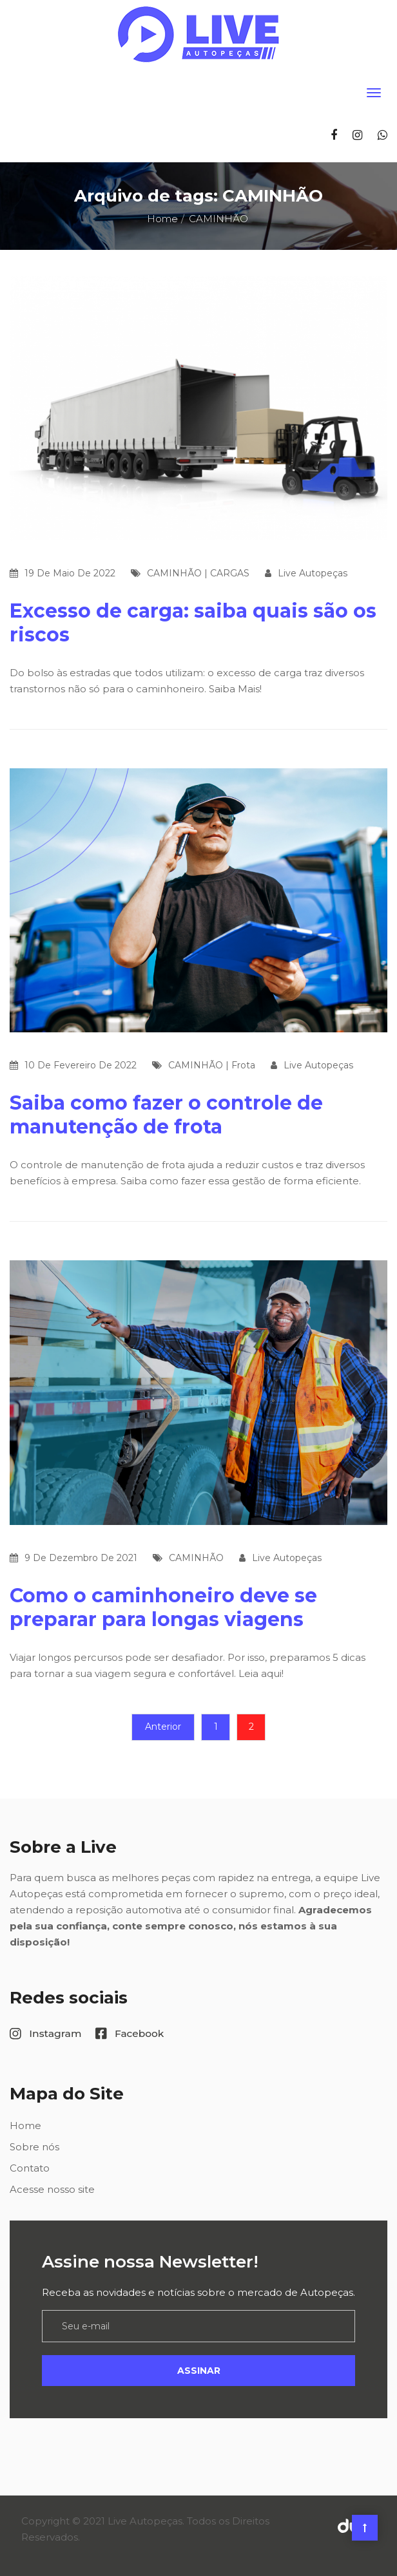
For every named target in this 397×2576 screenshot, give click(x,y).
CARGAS (229, 573)
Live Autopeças (312, 573)
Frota (243, 1065)
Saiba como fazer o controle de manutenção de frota (166, 1115)
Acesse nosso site (52, 2189)
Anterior (163, 1726)
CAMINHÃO (174, 573)
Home (162, 219)
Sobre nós (34, 2147)
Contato (30, 2168)
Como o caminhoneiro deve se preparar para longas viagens (163, 1607)
